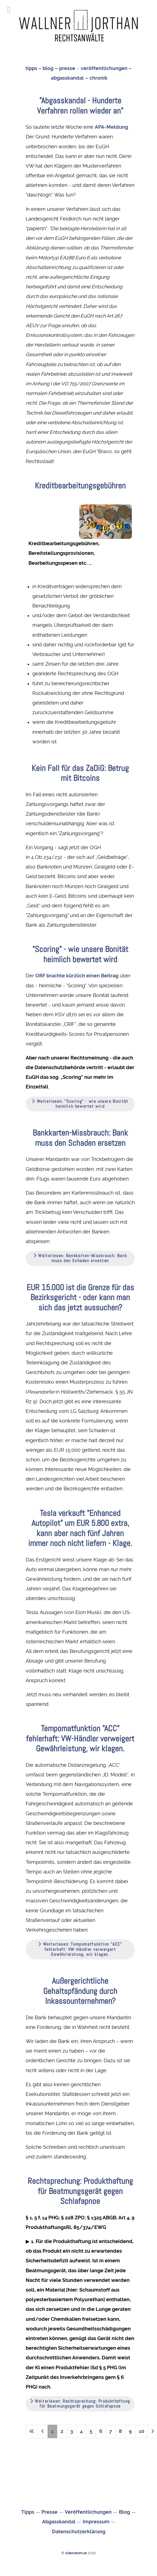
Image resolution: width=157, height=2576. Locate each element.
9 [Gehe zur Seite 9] (130, 2431)
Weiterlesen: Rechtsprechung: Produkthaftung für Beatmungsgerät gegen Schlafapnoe (80, 2403)
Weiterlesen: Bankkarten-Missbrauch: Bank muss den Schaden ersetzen (80, 1258)
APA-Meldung (111, 127)
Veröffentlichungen (88, 2512)
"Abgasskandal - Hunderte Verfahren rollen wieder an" (80, 105)
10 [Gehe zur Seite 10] (141, 2431)
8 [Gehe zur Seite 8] (120, 2431)
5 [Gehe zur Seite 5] (91, 2431)
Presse (49, 2512)
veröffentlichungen (104, 68)
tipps (31, 68)
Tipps (27, 2512)
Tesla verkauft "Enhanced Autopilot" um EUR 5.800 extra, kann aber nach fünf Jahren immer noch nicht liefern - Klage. (80, 1528)
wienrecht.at (76, 2553)
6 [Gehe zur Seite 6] (100, 2431)
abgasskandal (67, 78)
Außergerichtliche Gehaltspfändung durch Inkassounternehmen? (80, 1990)
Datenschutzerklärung (78, 2531)
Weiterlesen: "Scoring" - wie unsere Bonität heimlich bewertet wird (80, 1103)
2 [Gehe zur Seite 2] (62, 2431)
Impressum (96, 2521)
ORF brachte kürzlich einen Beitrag (76, 975)
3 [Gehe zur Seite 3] (71, 2431)
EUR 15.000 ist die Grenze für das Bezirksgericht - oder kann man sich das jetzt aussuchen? (80, 1297)
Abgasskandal (58, 2521)
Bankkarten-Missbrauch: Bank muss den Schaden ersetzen (80, 1137)
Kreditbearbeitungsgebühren (80, 485)
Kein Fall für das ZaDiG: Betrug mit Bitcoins (80, 773)
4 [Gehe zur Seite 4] (81, 2431)
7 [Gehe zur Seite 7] (110, 2431)
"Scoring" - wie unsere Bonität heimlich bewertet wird (80, 954)
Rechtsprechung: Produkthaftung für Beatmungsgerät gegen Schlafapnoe (80, 2191)
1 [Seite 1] (52, 2431)
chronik (99, 78)
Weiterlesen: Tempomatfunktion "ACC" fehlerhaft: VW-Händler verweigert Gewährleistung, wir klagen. (80, 1949)
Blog (124, 2512)
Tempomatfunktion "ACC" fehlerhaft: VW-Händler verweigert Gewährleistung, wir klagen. (80, 1738)
